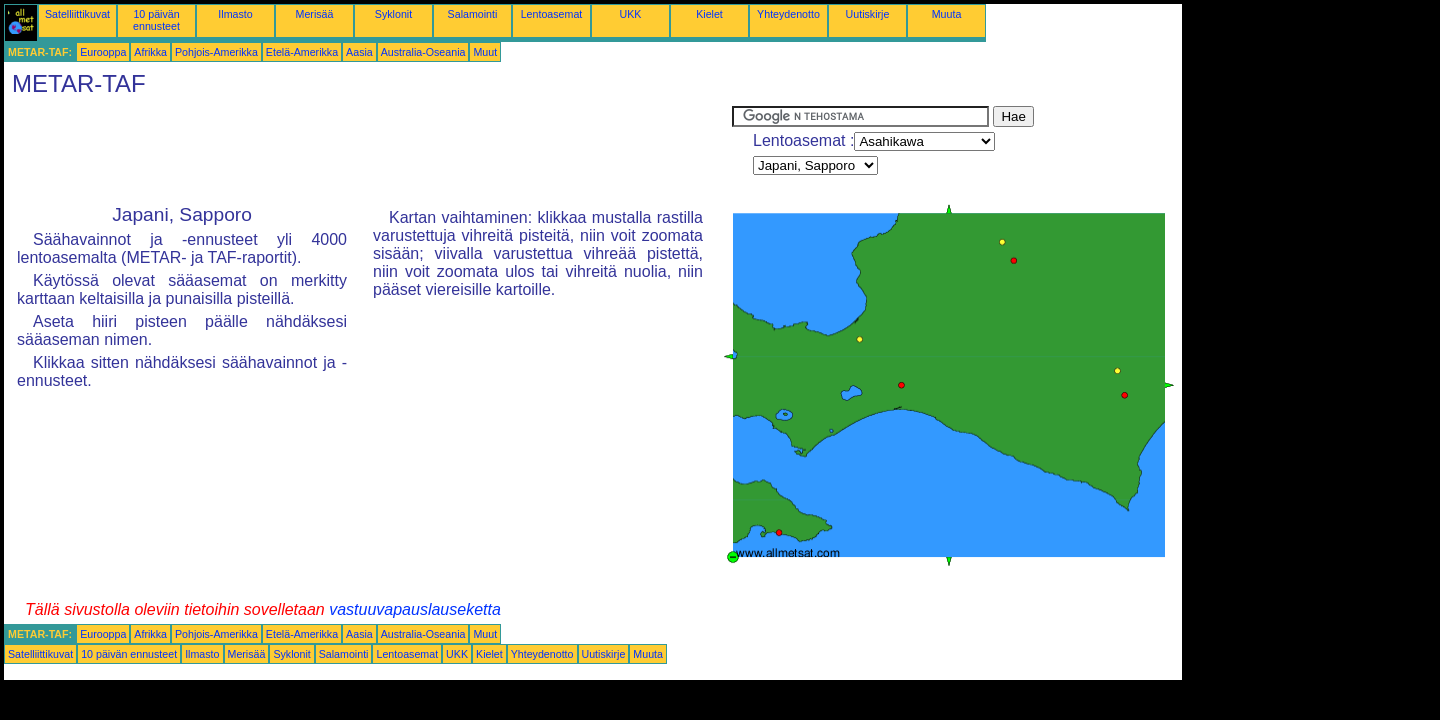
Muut (485, 52)
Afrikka (150, 52)
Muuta (947, 14)
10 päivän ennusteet (156, 20)
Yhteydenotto (788, 14)
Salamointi (473, 14)
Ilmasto (235, 14)
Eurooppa (103, 52)
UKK (631, 14)
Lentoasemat (552, 14)
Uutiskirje (868, 14)
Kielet (709, 14)
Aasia (359, 52)
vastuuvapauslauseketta (415, 609)
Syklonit (393, 14)
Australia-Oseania (423, 52)
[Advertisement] (368, 151)
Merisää (315, 14)
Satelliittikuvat (77, 14)
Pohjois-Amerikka (216, 52)
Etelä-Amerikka (302, 52)
